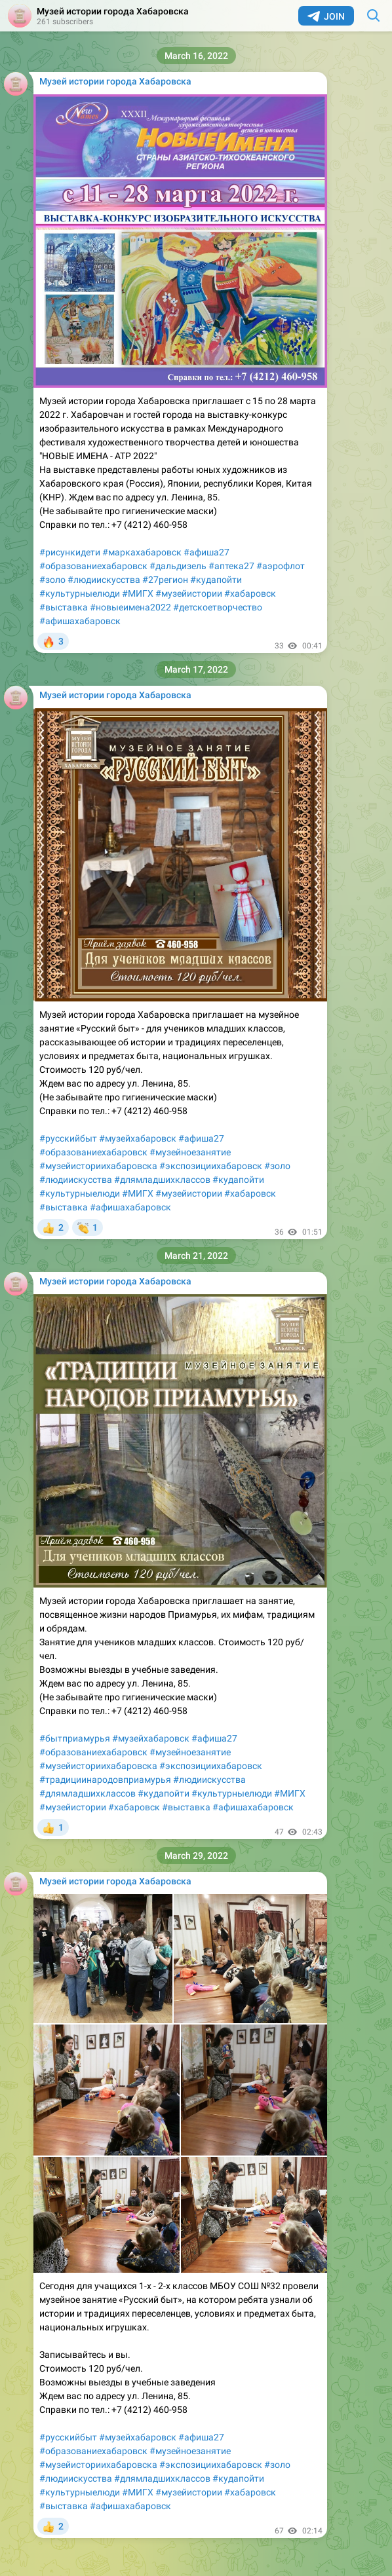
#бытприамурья (74, 1738)
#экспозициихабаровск (210, 1166)
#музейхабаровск (137, 1138)
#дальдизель (177, 566)
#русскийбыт (68, 1138)
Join (326, 16)
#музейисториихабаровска (98, 1166)
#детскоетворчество (217, 607)
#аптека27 (231, 566)
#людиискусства (104, 579)
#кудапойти (216, 579)
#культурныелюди (79, 593)
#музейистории (188, 593)
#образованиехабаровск (93, 566)
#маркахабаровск (142, 552)
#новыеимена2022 (130, 607)
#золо (52, 579)
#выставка (63, 607)
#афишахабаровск (80, 621)
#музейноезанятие (190, 1152)
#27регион (165, 579)
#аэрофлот (280, 566)
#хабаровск (250, 593)
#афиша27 (206, 552)
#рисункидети (69, 552)
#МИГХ (137, 593)
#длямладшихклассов (162, 1179)
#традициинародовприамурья (105, 1779)
